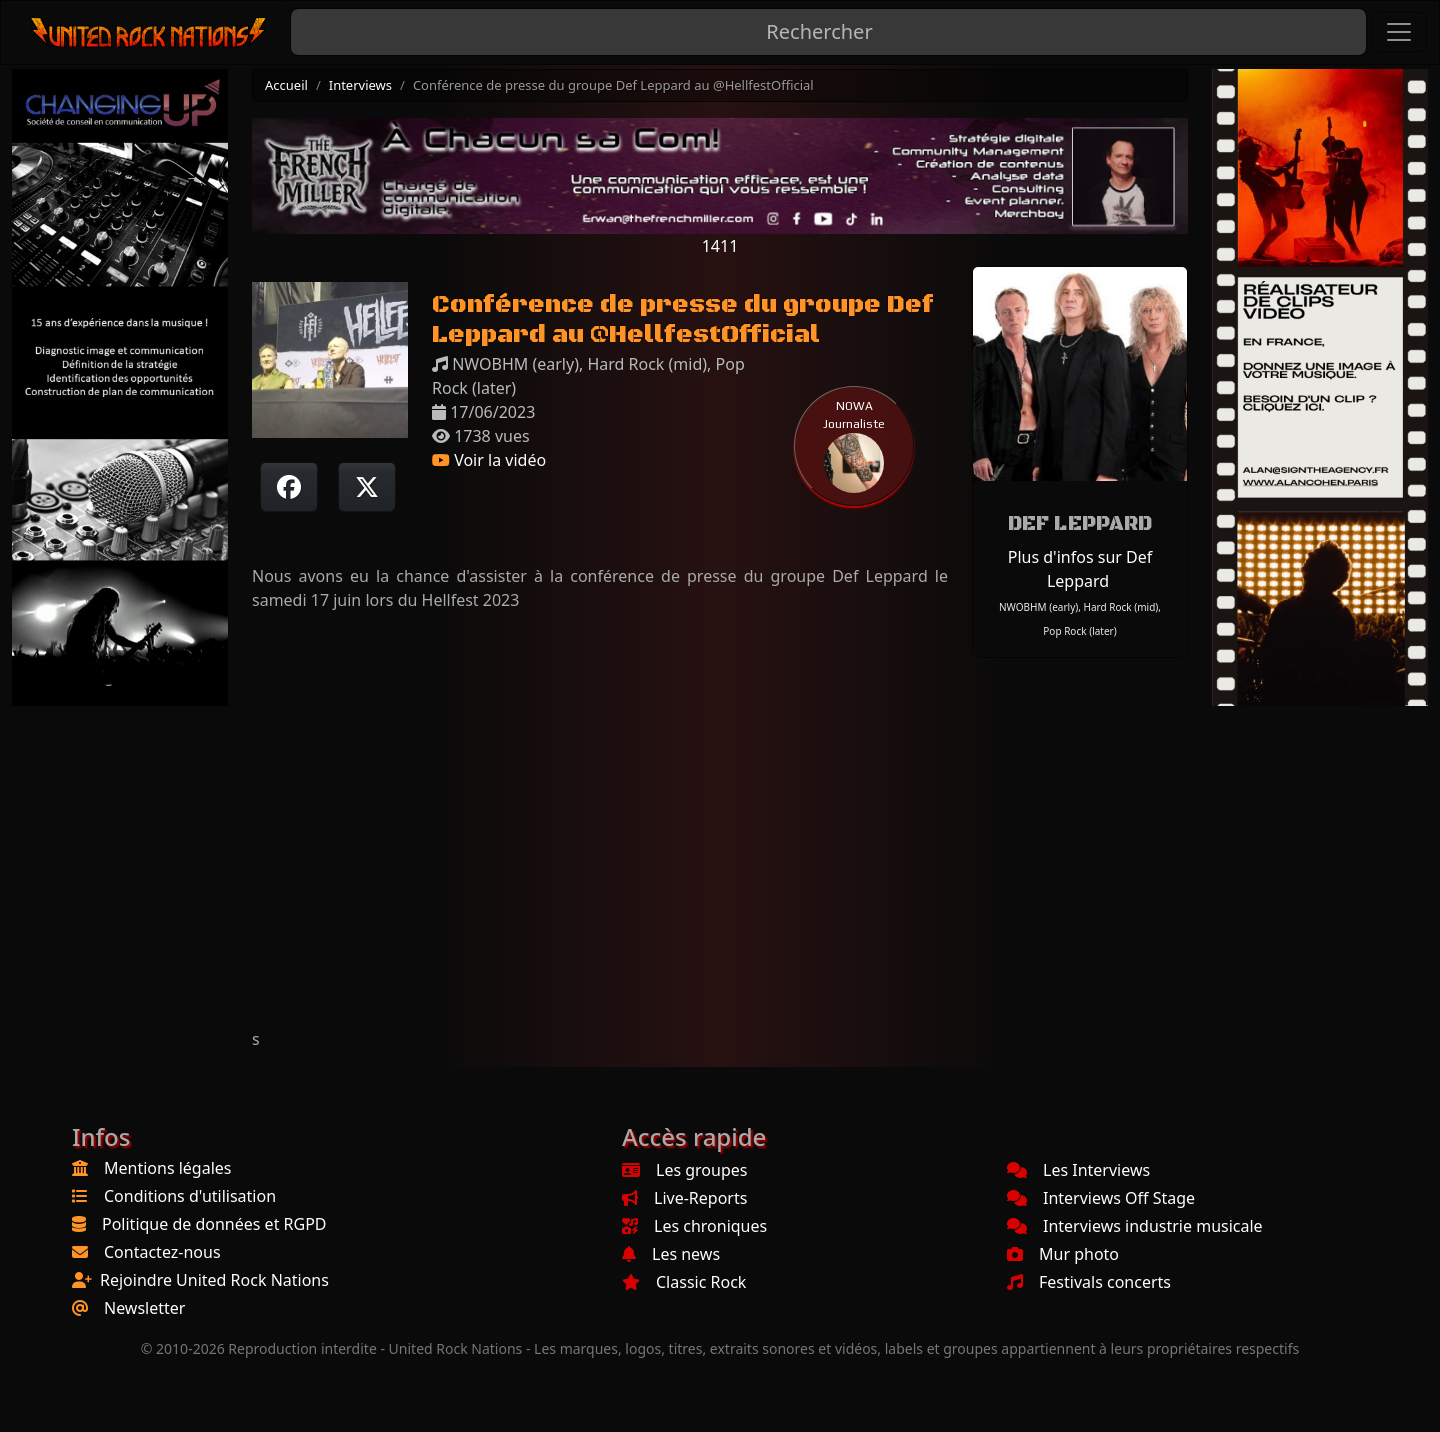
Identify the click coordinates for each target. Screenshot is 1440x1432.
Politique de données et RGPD (214, 1224)
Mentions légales (168, 1168)
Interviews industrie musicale (1135, 1226)
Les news (671, 1254)
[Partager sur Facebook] (289, 487)
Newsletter (144, 1308)
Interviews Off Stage (1101, 1198)
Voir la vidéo (489, 460)
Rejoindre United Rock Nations (214, 1280)
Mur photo (1063, 1254)
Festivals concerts (1089, 1282)
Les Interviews (1078, 1170)
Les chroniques (694, 1226)
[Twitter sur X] (367, 487)
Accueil (286, 85)
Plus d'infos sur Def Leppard (1080, 569)
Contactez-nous (162, 1252)
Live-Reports (684, 1198)
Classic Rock (684, 1282)
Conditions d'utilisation (190, 1196)
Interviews (360, 85)
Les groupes (684, 1170)
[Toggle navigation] (1399, 32)
